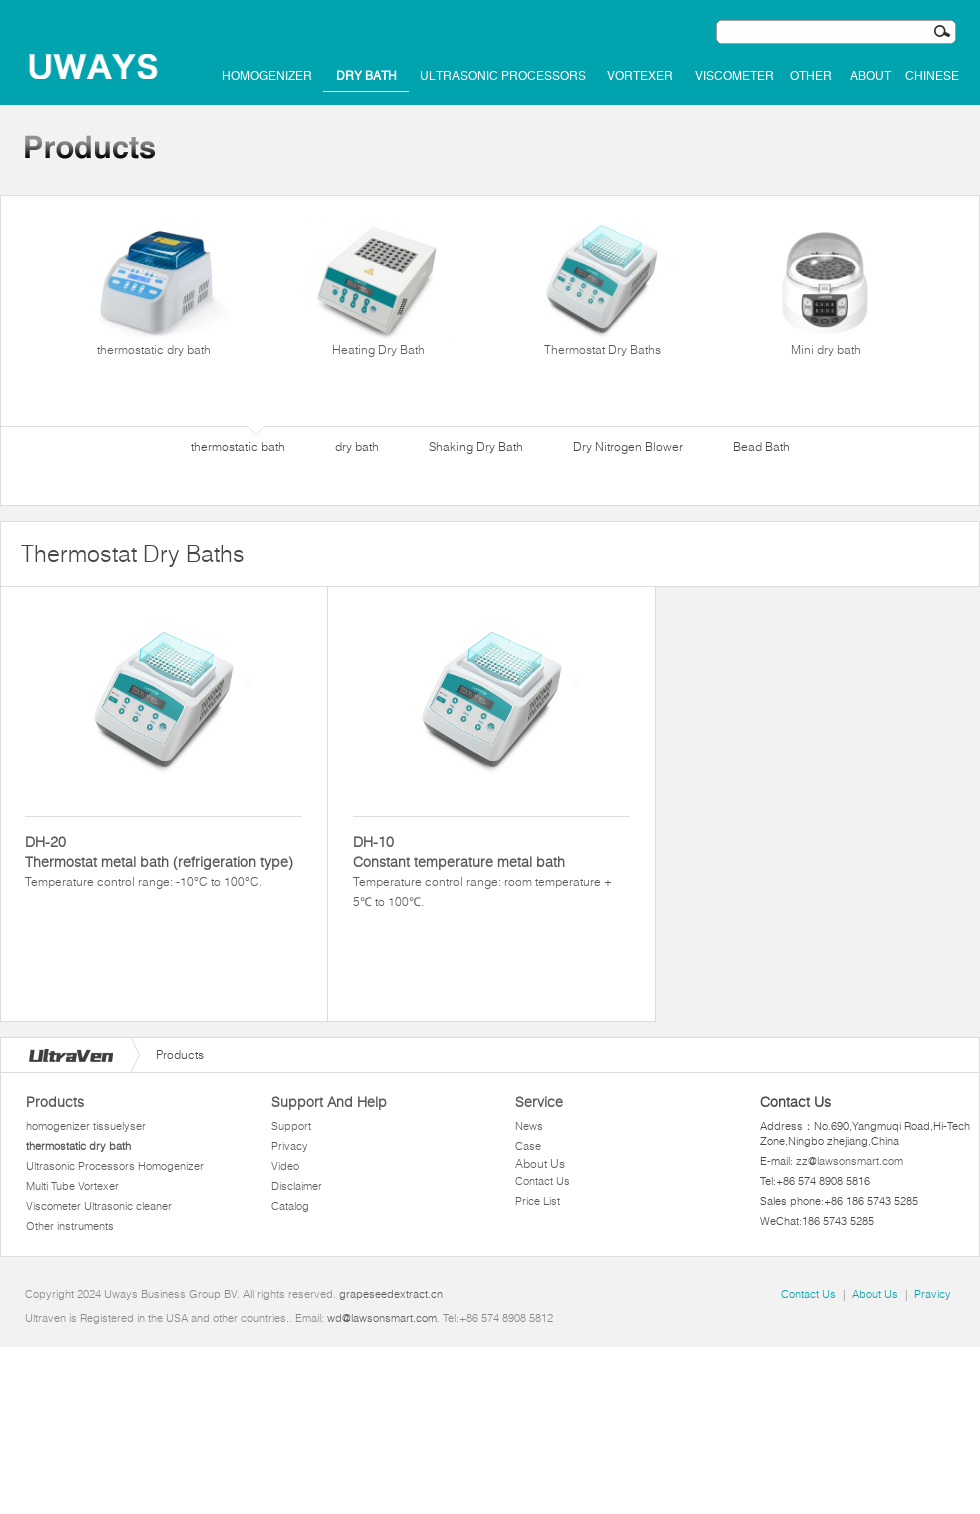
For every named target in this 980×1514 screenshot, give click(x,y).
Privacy (289, 1146)
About (870, 76)
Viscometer (734, 76)
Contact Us (542, 1181)
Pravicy (932, 1294)
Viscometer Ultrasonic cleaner (99, 1206)
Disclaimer (296, 1186)
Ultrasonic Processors (503, 76)
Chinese (932, 76)
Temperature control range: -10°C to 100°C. (163, 860)
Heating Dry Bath (378, 289)
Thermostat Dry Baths (602, 289)
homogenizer (267, 76)
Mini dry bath (826, 289)
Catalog (290, 1206)
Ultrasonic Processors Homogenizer (115, 1166)
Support (291, 1126)
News (529, 1126)
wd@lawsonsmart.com (382, 1318)
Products (55, 1102)
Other (811, 76)
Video (285, 1166)
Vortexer (640, 76)
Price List (537, 1201)
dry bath (366, 76)
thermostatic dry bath (154, 289)
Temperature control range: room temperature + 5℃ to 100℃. (491, 870)
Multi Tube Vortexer (72, 1186)
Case (528, 1146)
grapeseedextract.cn (391, 1294)
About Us (540, 1163)
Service (539, 1102)
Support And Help (329, 1102)
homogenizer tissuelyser (86, 1126)
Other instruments (70, 1226)
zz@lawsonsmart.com (849, 1161)
